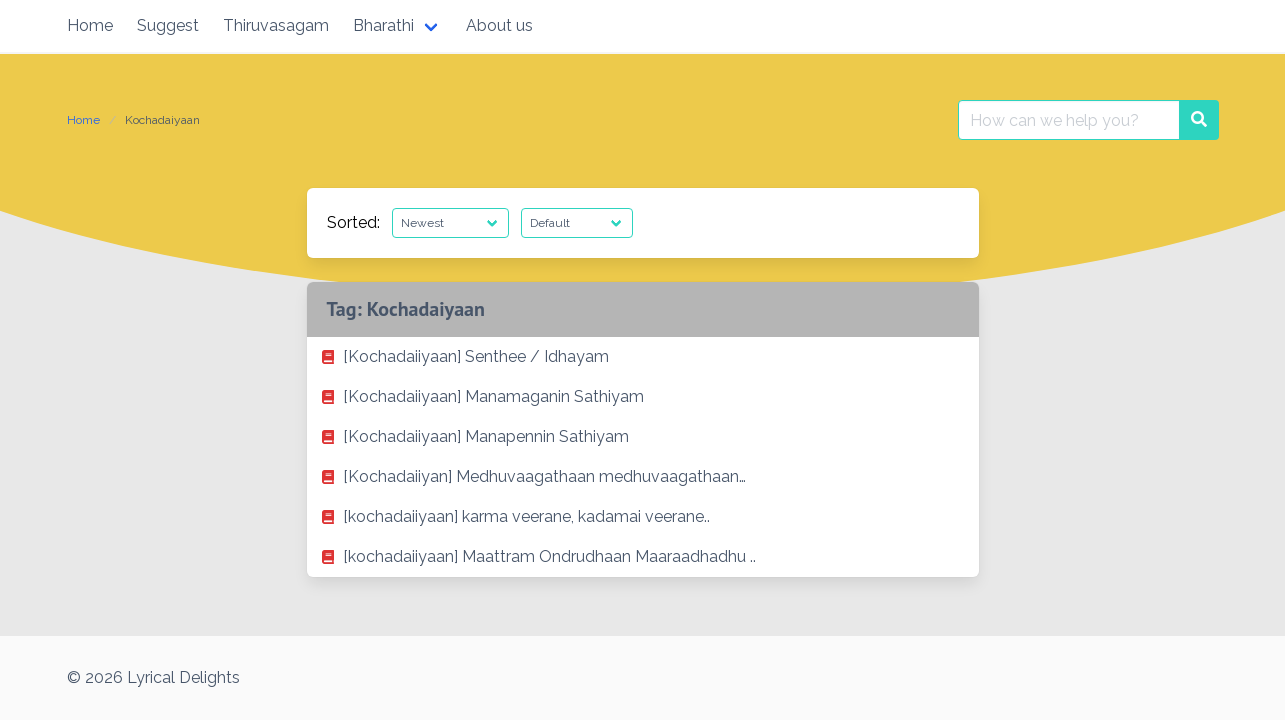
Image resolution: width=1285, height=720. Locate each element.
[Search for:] (1069, 120)
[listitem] (643, 357)
